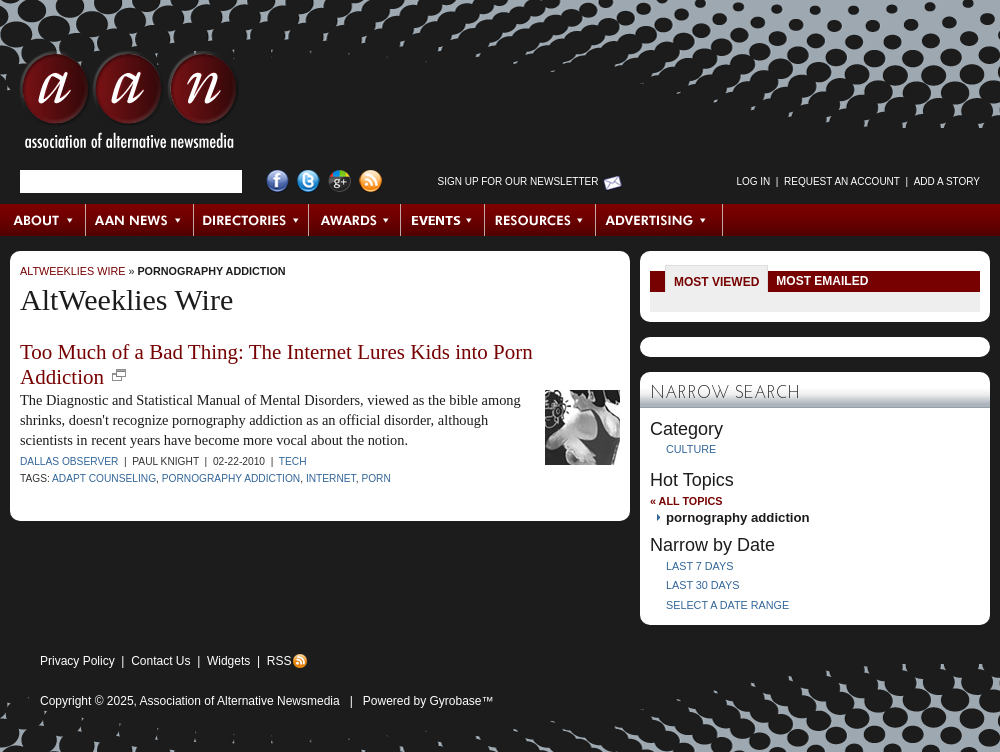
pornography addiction (211, 271)
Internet (331, 478)
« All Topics (686, 501)
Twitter (308, 181)
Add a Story (947, 181)
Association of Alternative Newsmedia (240, 701)
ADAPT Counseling (104, 478)
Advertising (659, 220)
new (119, 375)
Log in (753, 181)
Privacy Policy (77, 661)
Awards (355, 220)
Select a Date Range (727, 605)
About (43, 220)
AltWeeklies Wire (72, 271)
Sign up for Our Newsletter (518, 181)
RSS (279, 661)
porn (375, 478)
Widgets (228, 661)
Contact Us (160, 661)
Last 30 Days (702, 585)
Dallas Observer (69, 461)
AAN (129, 105)
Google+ (339, 181)
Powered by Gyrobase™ (428, 701)
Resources (540, 220)
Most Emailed (822, 281)
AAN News (140, 220)
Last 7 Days (699, 566)
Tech (293, 461)
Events (443, 220)
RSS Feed (370, 181)
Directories (251, 220)
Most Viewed (716, 282)
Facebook (277, 181)
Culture (691, 449)
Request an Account (842, 181)
